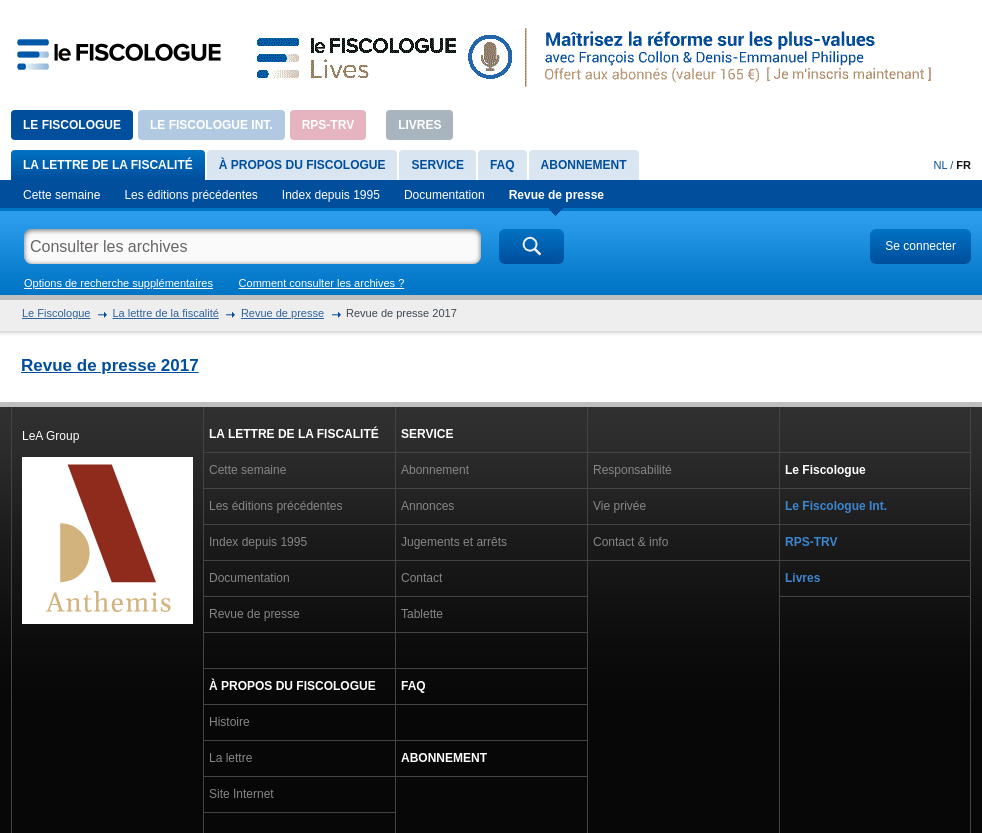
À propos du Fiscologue (302, 165)
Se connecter (920, 246)
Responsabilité (632, 470)
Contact (421, 578)
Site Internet (241, 794)
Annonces (427, 506)
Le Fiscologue (72, 125)
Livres (419, 125)
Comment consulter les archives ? (322, 283)
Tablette (422, 614)
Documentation (444, 195)
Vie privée (619, 506)
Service (437, 165)
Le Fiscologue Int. (211, 125)
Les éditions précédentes (190, 195)
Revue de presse (556, 195)
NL (941, 165)
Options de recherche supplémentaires (118, 283)
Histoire (229, 722)
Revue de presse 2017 (110, 365)
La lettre (230, 758)
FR (963, 165)
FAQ (502, 165)
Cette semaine (61, 195)
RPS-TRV (328, 125)
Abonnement (584, 165)
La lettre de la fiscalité (108, 165)
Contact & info (630, 542)
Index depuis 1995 (331, 195)
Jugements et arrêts (454, 542)
